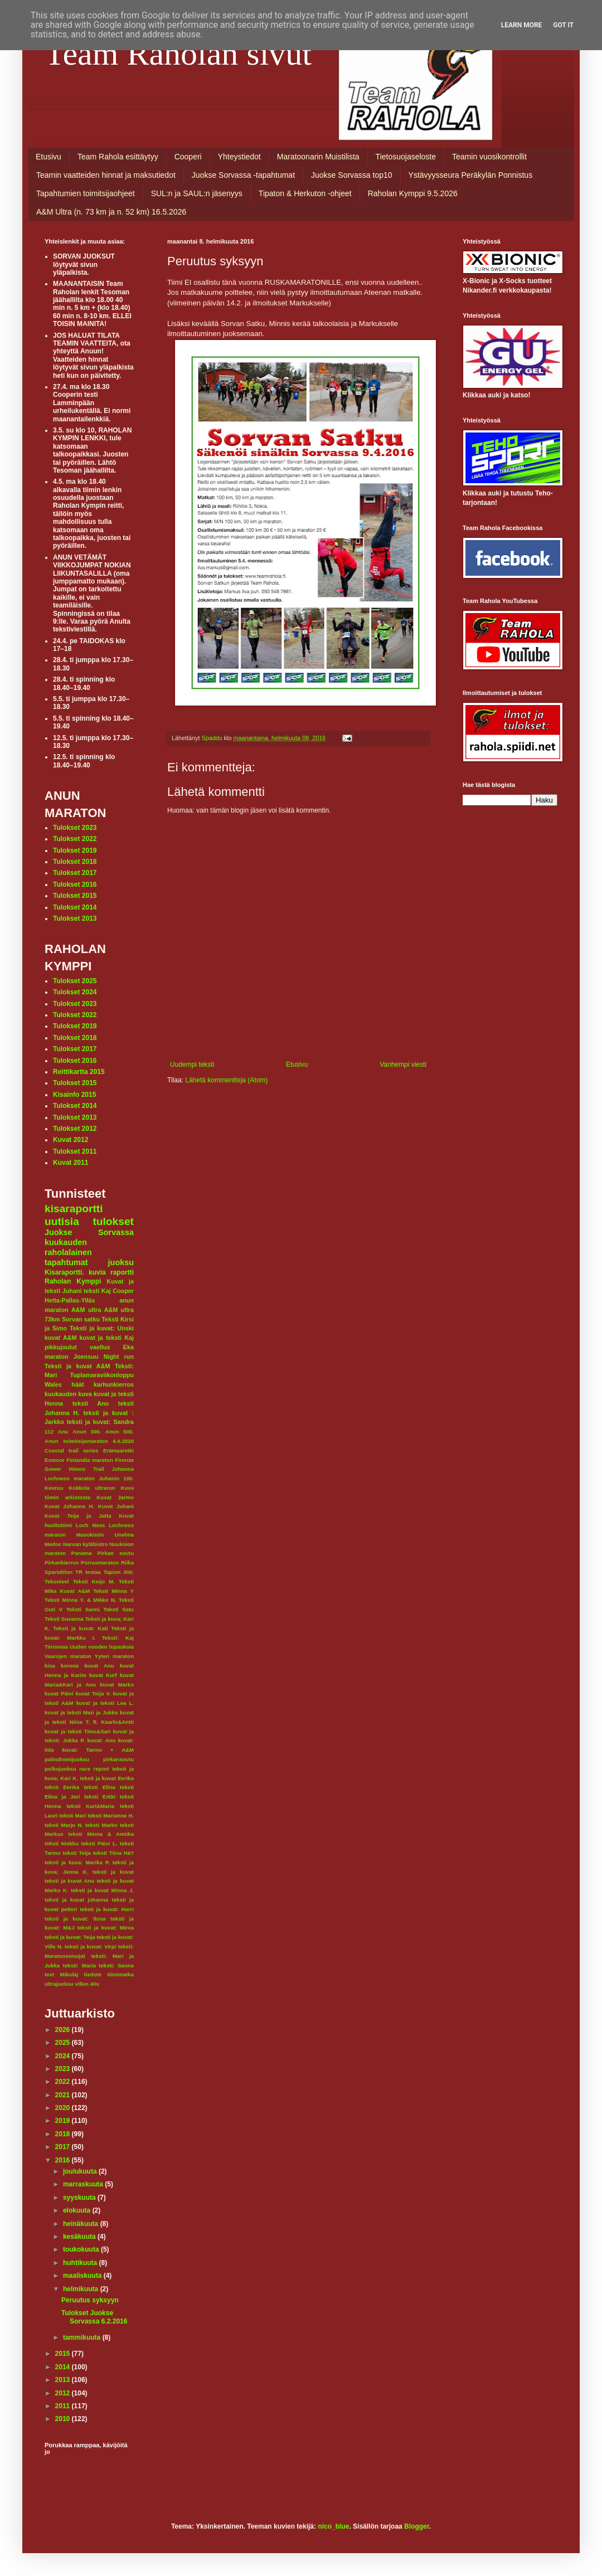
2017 (63, 2147)
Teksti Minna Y (113, 1591)
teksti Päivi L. (99, 1843)
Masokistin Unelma (105, 1535)
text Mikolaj (61, 1974)
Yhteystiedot (239, 156)
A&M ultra (86, 1309)
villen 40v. (87, 1984)
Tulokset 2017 (74, 873)
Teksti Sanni (83, 1609)
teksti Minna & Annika (101, 1834)
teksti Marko (101, 1825)
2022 (63, 2082)
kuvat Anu (99, 1666)
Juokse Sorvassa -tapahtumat (243, 175)
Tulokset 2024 (74, 992)
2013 (63, 2380)
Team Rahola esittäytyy (117, 156)
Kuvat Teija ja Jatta (78, 1516)
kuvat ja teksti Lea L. (105, 1703)
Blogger (416, 2526)
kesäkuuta (80, 2236)
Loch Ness (90, 1525)
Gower (53, 1469)
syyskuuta (80, 2197)
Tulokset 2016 (74, 884)
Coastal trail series (72, 1450)
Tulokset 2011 (74, 1151)
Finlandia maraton (89, 1460)
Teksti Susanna (64, 1619)
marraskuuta (84, 2184)
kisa (50, 1666)
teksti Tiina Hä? (113, 1853)
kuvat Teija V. (93, 1693)
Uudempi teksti (192, 1064)
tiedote (92, 1974)
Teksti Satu (118, 1609)
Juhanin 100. (116, 1478)
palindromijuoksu (67, 1759)
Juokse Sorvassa (89, 1232)
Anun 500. (119, 1431)
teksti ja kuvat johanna (76, 1900)
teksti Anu (90, 1403)
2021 (63, 2095)
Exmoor (55, 1460)
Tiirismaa (56, 1647)
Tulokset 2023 (74, 828)
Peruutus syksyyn (90, 2300)
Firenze (124, 1460)
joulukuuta (81, 2171)
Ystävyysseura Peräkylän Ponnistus (471, 175)
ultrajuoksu (59, 1984)
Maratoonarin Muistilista (318, 156)
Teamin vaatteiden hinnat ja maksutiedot (106, 175)
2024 (63, 2056)
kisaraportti (74, 1208)
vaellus (100, 1347)
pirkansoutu (118, 1759)
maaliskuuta (83, 2275)
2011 (63, 2406)
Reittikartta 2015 (79, 1072)
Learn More (521, 25)
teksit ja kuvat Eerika (107, 1778)
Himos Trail (86, 1469)
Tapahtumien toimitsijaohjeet (85, 193)
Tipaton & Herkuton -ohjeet (305, 193)
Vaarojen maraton (68, 1656)
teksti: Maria (79, 1965)
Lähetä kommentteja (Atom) (226, 1080)
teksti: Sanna (116, 1965)
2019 (63, 2121)
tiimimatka (121, 1974)
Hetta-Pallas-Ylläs (70, 1300)
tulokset (113, 1221)
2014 (63, 2367)
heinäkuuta (81, 2224)
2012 (63, 2393)
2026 (63, 2030)
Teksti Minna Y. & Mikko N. (80, 1600)
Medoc (53, 1544)
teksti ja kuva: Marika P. (77, 1862)
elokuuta (78, 2210)
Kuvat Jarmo (115, 1497)
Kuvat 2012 (70, 1140)
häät (77, 1384)
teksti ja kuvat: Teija (70, 1937)
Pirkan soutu (116, 1553)
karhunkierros (114, 1384)
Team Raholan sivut (178, 53)
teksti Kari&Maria (90, 1806)
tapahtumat (66, 1262)
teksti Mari (72, 1815)
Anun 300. (86, 1431)
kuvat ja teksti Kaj (107, 1337)
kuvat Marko (117, 1684)
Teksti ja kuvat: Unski (102, 1328)
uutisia (62, 1221)
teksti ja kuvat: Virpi (90, 1946)
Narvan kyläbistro (85, 1544)
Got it (563, 25)
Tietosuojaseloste (406, 156)
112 (49, 1431)
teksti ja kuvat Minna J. (102, 1890)
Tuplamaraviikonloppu (102, 1375)
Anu (63, 1431)
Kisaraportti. (64, 1272)
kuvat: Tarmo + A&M (98, 1750)
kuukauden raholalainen (68, 1247)
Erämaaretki (118, 1450)
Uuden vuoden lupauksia (102, 1647)
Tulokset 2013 (74, 918)
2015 (63, 2354)
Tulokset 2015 (74, 896)
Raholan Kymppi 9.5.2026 (413, 193)
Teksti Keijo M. (94, 1581)
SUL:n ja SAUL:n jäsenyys (196, 193)
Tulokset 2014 (74, 907)
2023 (63, 2069)
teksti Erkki (99, 1797)
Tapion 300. (119, 1572)
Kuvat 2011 (70, 1163)
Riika (127, 1562)
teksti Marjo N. (64, 1825)
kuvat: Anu (101, 1740)
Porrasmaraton (100, 1562)
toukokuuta (82, 2249)
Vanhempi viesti (403, 1064)
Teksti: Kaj (118, 1638)
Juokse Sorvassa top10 (351, 175)
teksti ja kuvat (113, 1872)
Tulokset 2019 (74, 850)
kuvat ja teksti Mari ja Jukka (81, 1712)
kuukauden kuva (68, 1394)
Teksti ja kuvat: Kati (80, 1628)
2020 (63, 2108)
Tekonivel (57, 1581)
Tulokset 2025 (74, 981)
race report (94, 1769)
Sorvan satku (81, 1319)
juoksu (121, 1262)
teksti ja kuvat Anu (69, 1881)
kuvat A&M (60, 1337)
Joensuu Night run (104, 1356)
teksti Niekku (62, 1843)
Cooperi (188, 156)
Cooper (123, 1290)
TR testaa (88, 1572)
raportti (122, 1272)
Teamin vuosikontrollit (489, 156)
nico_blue (333, 2526)
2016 (63, 2160)
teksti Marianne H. (111, 1815)
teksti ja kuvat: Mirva (105, 1927)
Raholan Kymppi (73, 1281)
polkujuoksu (60, 1769)
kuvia (97, 1272)
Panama (81, 1553)
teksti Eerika (62, 1787)
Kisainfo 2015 (74, 1095)
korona (70, 1666)
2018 (63, 2134)
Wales (53, 1384)
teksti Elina (99, 1787)
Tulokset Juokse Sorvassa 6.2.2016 (94, 2317)
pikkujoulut (61, 1347)
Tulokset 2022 (74, 839)
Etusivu (48, 156)
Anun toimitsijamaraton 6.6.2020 (89, 1441)
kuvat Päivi (59, 1693)
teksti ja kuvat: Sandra (100, 1421)
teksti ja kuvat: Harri (107, 1909)
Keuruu (54, 1488)
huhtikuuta (81, 2263)
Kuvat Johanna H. (69, 1506)
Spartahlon (58, 1572)
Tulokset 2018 (74, 862)
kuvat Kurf (103, 1675)
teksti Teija (77, 1853)
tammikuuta (83, 2337)
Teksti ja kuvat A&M (77, 1366)
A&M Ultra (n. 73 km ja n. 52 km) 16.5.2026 (111, 211)
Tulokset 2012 (74, 1129)
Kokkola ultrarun (92, 1488)
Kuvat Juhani (116, 1506)
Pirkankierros (62, 1562)
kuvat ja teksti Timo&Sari (78, 1731)
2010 (63, 2419)
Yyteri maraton (114, 1656)
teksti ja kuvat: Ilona (75, 1919)
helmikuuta (81, 2289)
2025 (63, 2043)
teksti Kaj (97, 1290)
